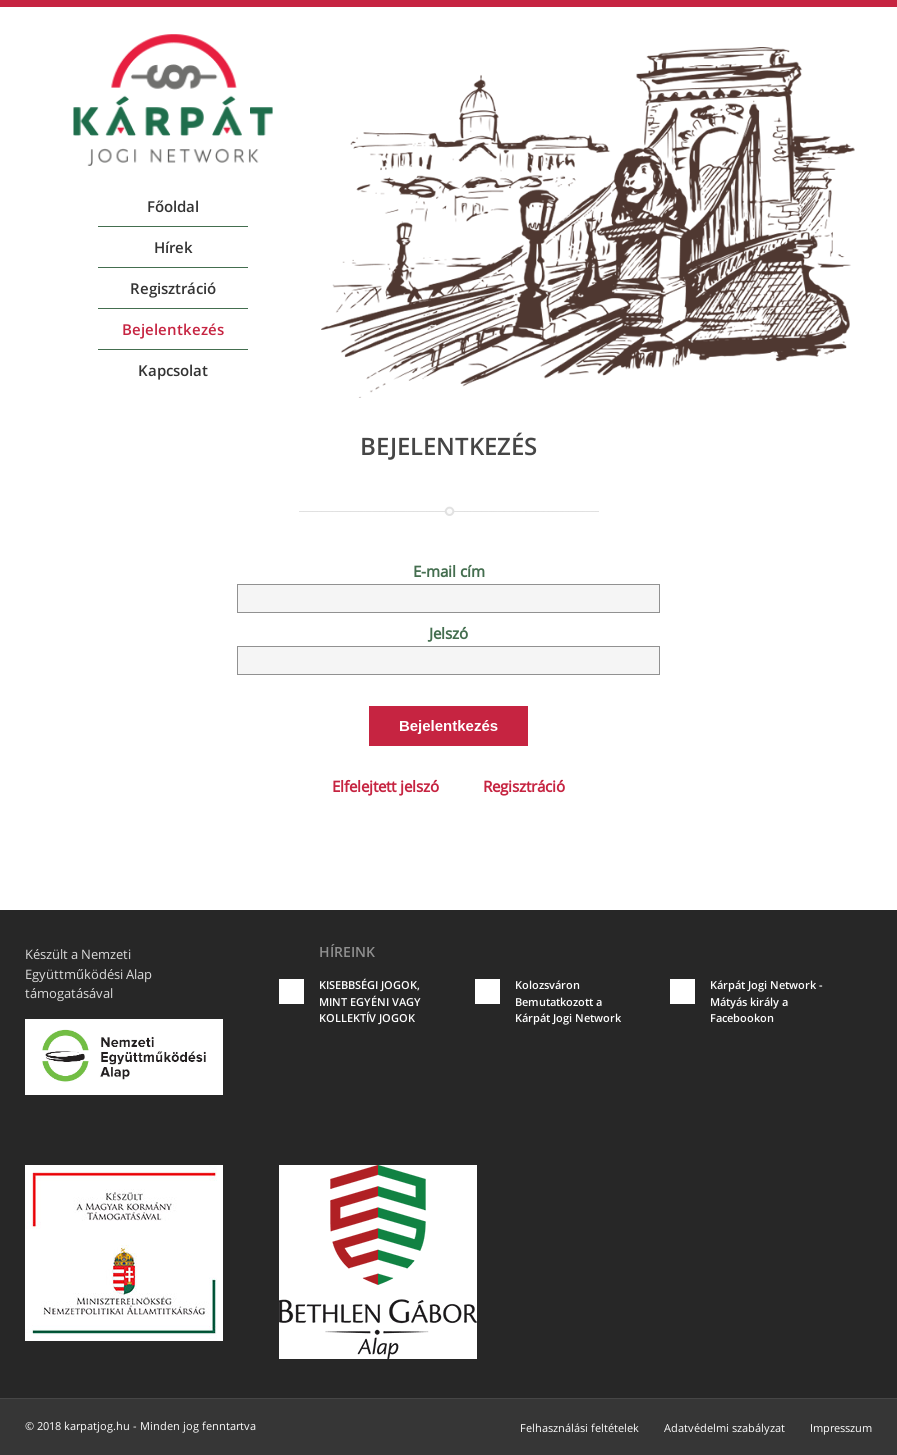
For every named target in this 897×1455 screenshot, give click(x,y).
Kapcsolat (173, 370)
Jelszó (448, 633)
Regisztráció (173, 288)
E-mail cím (449, 571)
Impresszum (841, 1427)
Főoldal (173, 206)
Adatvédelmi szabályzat (724, 1427)
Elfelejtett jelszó (385, 786)
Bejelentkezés (173, 329)
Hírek (173, 247)
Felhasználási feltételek (579, 1427)
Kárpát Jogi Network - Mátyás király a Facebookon (766, 1001)
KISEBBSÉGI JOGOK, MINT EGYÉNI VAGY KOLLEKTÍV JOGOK (370, 1001)
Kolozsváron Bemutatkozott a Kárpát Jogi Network (568, 1001)
